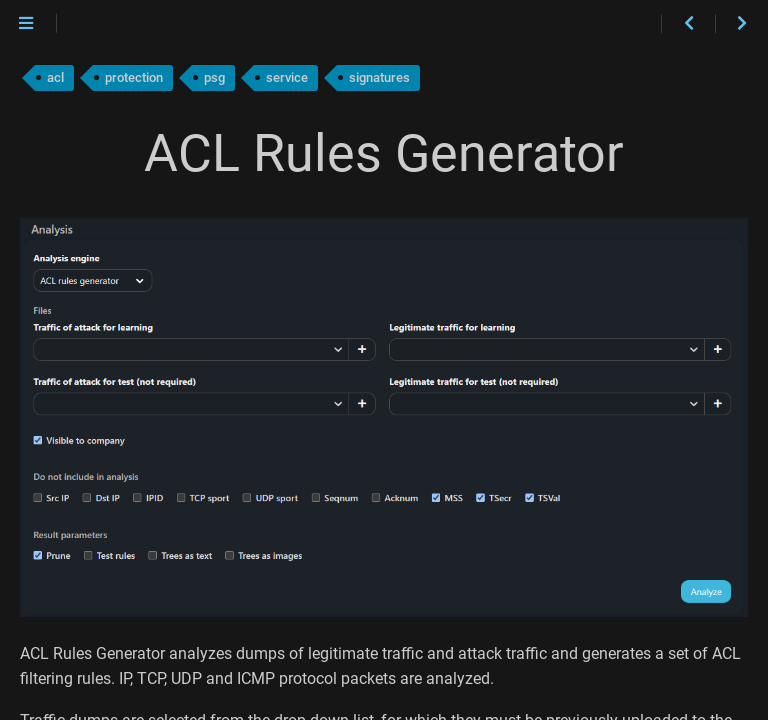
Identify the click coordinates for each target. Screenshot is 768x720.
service (287, 77)
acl (55, 77)
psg (214, 77)
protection (134, 77)
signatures (379, 77)
